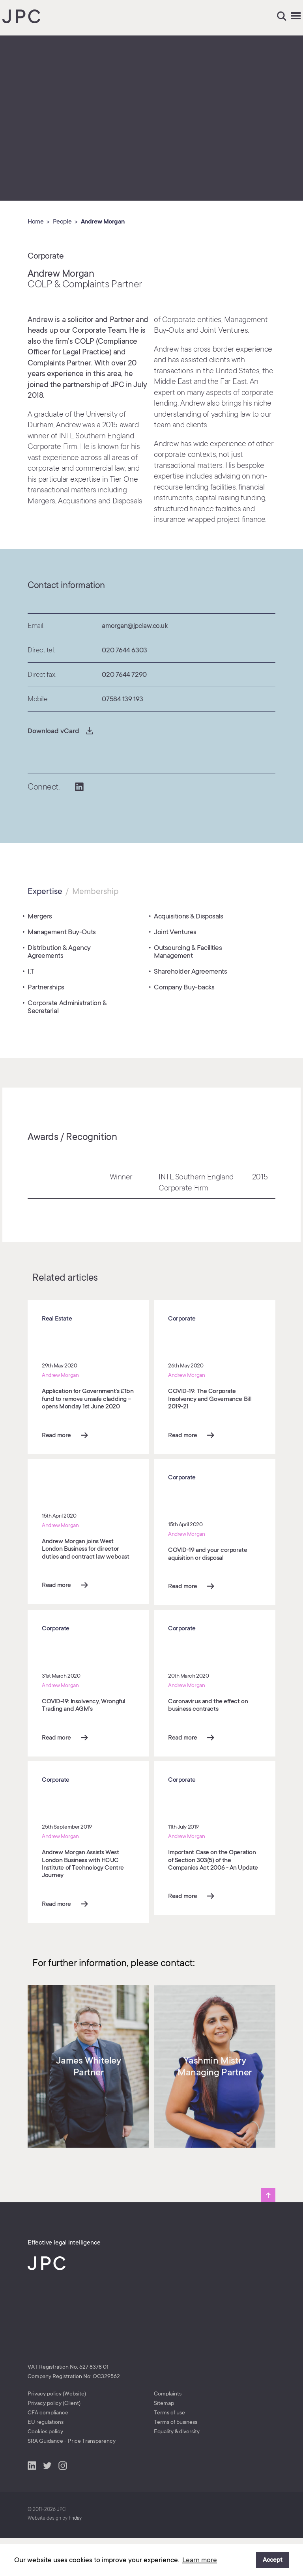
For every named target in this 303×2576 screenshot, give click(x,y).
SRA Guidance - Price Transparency (72, 2479)
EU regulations (46, 2460)
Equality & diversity (177, 2470)
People (62, 221)
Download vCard (53, 731)
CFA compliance (48, 2451)
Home (35, 221)
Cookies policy (45, 2470)
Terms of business (175, 2460)
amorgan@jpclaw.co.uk (134, 626)
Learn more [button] (199, 2560)
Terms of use (169, 2451)
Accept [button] (272, 2559)
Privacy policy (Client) (54, 2441)
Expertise (45, 891)
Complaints (167, 2432)
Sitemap (164, 2441)
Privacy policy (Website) (57, 2432)
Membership (95, 891)
